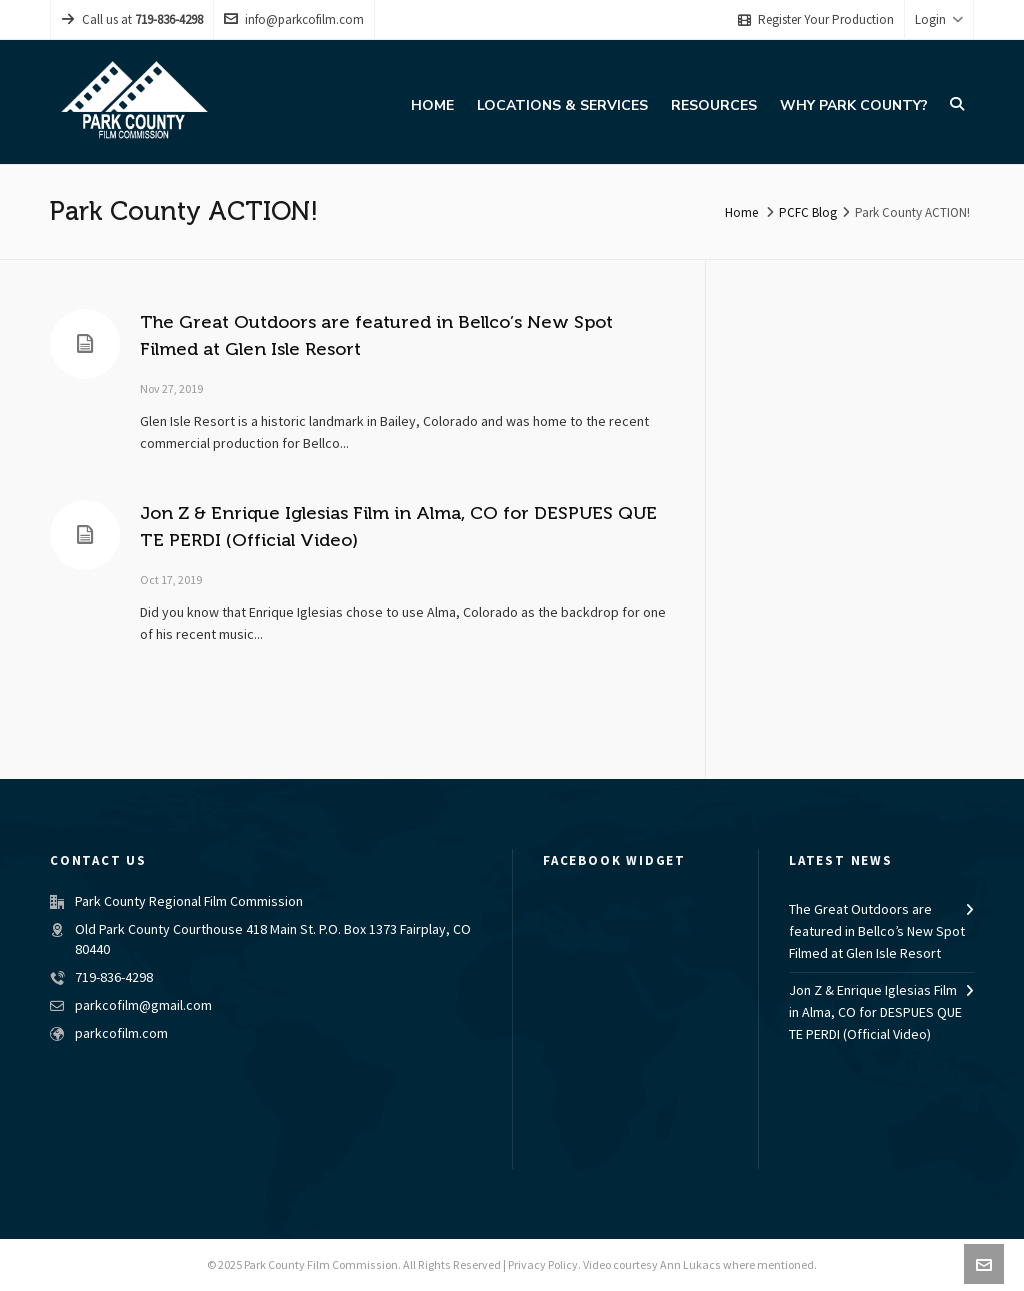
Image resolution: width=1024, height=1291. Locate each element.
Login (939, 20)
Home (741, 213)
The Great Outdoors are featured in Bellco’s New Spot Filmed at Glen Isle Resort (877, 932)
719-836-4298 (114, 978)
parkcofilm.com (121, 1034)
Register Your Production (816, 20)
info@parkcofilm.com (294, 19)
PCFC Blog (808, 213)
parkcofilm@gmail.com (143, 1006)
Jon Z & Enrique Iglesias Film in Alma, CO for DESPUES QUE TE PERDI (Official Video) (875, 1013)
